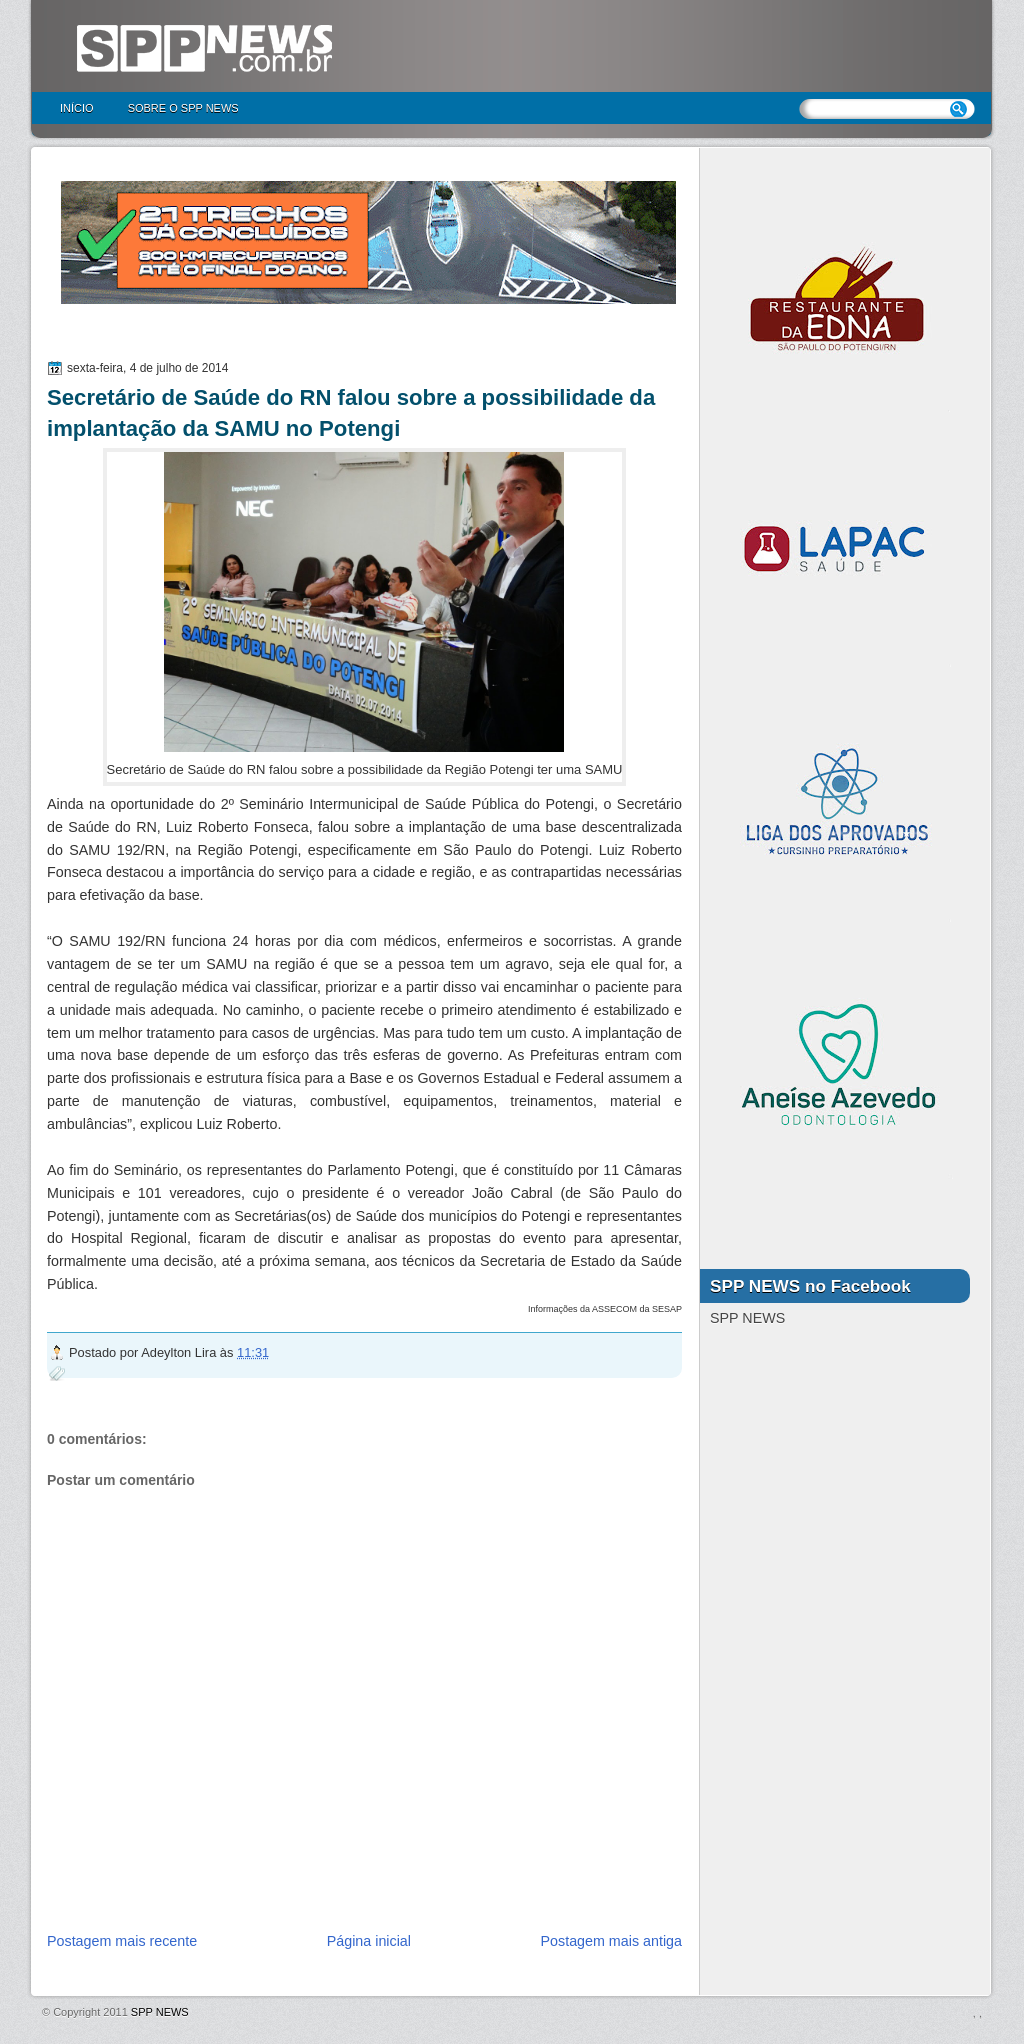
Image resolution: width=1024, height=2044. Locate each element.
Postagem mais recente (122, 1941)
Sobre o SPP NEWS (183, 108)
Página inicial (369, 1941)
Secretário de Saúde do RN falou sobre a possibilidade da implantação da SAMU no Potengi (351, 413)
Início (77, 108)
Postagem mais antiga (611, 1941)
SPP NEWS (160, 2012)
